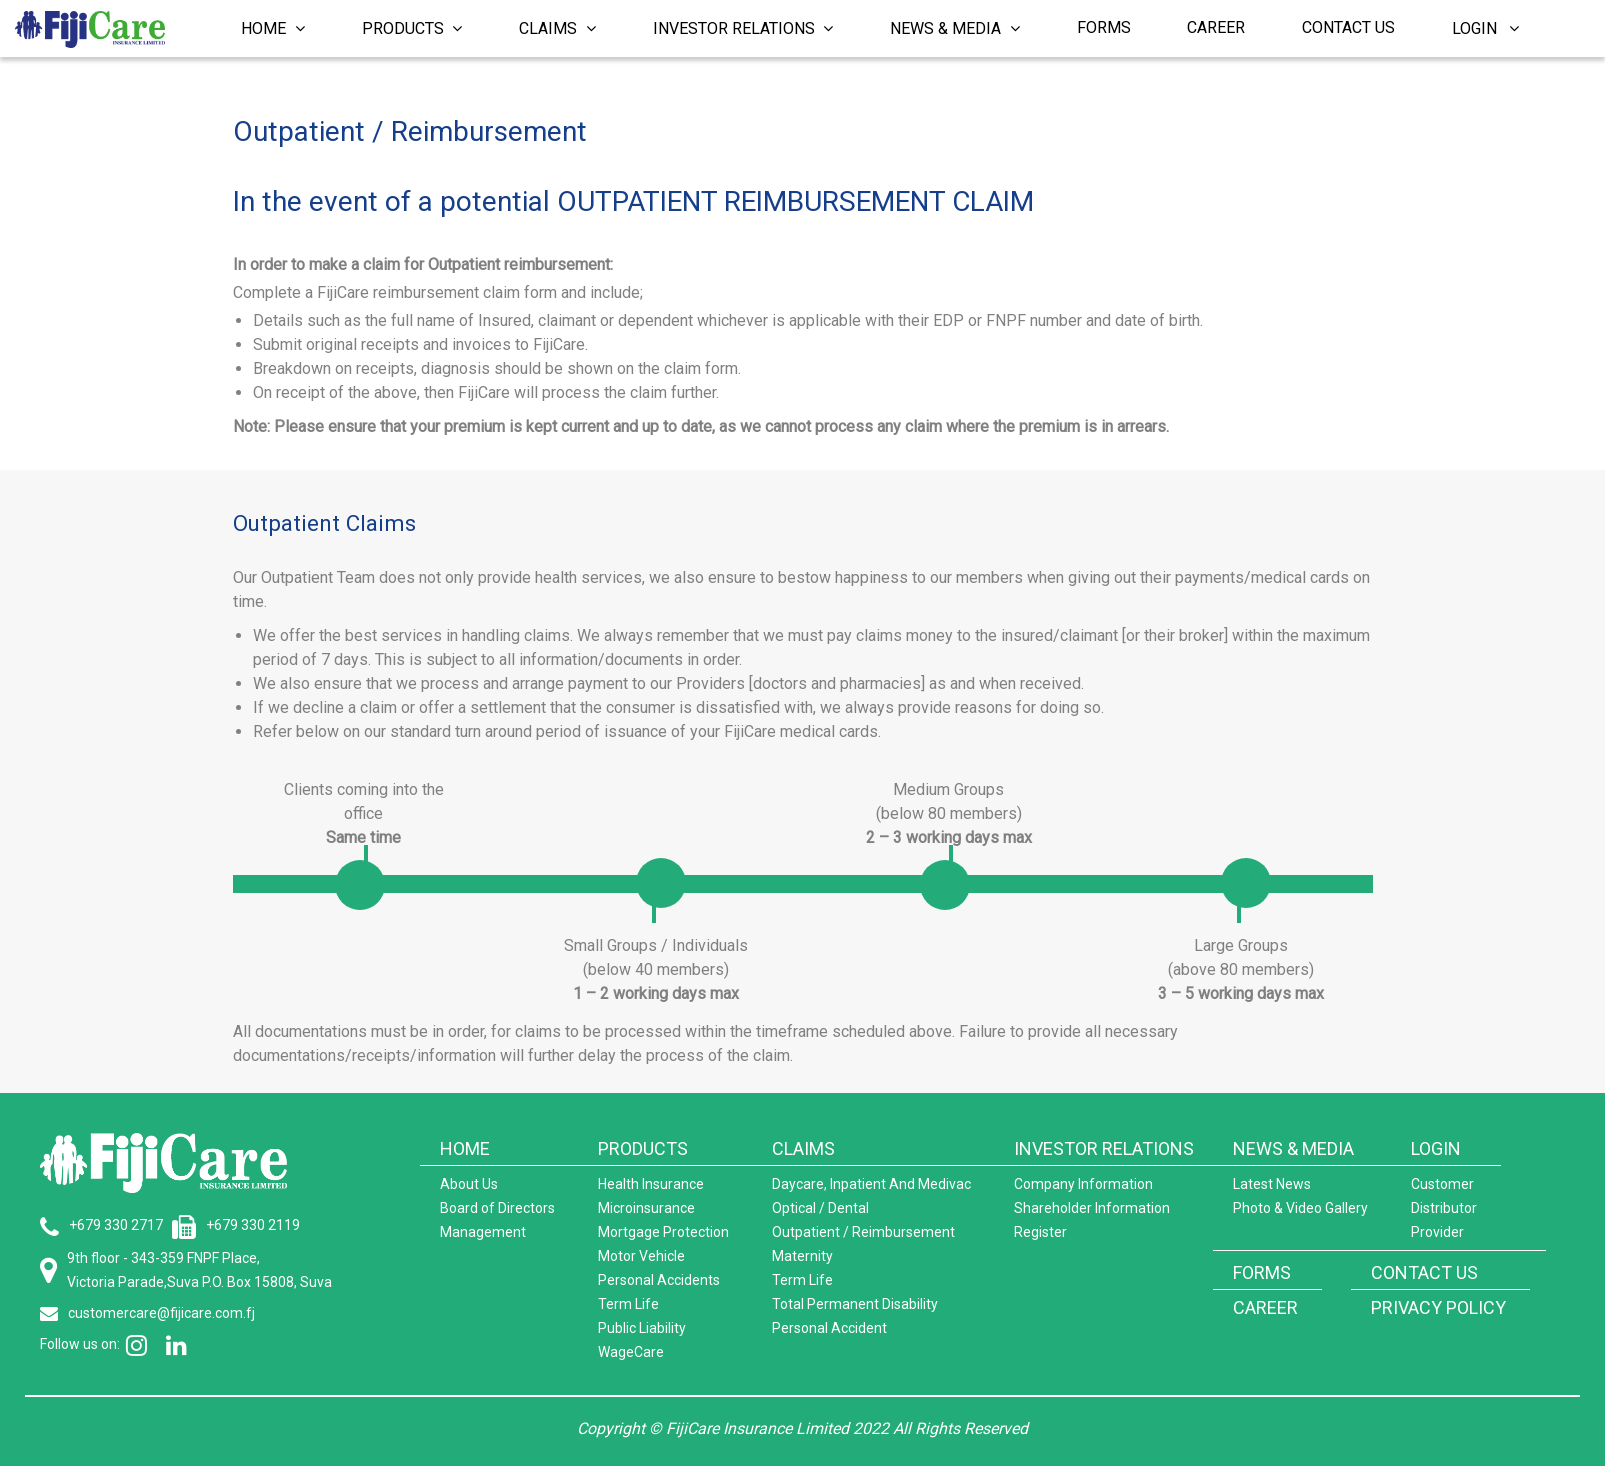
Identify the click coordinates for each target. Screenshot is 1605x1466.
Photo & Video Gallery (1300, 1208)
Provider (1437, 1232)
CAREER (1265, 1307)
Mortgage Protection (663, 1232)
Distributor (1444, 1208)
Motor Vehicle (641, 1256)
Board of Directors (497, 1208)
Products (412, 28)
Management (483, 1232)
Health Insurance (651, 1184)
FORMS (1262, 1272)
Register (1040, 1232)
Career (1216, 27)
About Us (469, 1184)
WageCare (631, 1352)
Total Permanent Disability (855, 1304)
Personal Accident (829, 1328)
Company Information (1083, 1184)
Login (1485, 28)
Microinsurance (646, 1208)
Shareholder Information (1092, 1208)
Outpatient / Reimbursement (863, 1232)
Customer (1442, 1184)
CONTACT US (1424, 1272)
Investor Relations (743, 28)
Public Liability (642, 1328)
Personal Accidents (659, 1280)
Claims (557, 28)
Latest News (1272, 1184)
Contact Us (1348, 27)
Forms (1104, 27)
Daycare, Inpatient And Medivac (871, 1184)
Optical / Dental (820, 1208)
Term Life (628, 1304)
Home (273, 28)
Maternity (802, 1256)
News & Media (955, 28)
